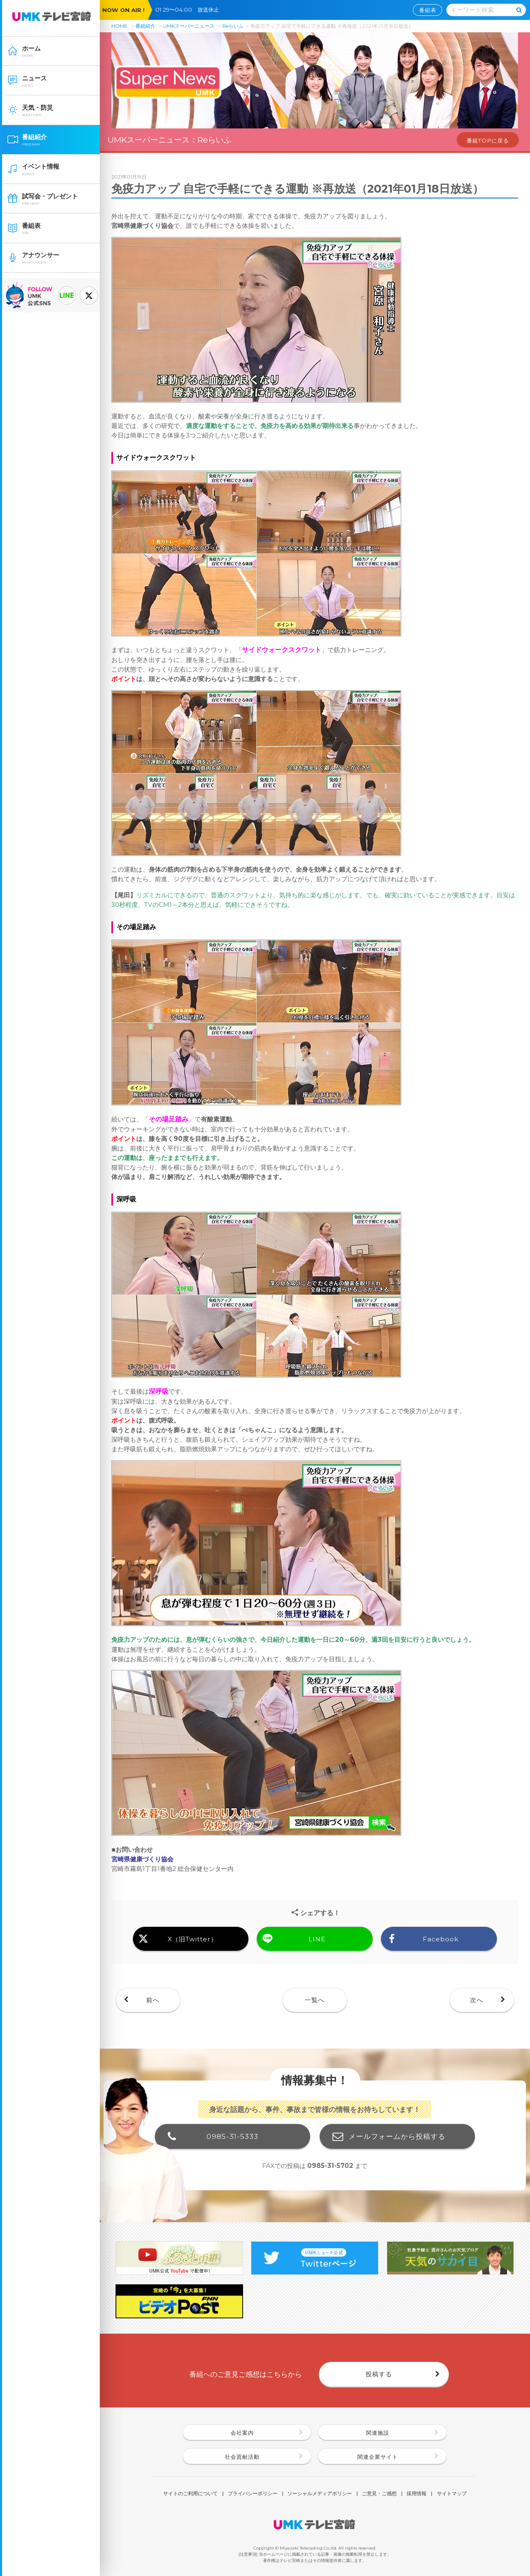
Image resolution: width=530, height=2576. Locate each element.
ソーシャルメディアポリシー (319, 2493)
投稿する (379, 2374)
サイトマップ (452, 2493)
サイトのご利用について (190, 2493)
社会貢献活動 (242, 2456)
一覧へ (315, 2000)
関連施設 (377, 2432)
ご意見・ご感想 (379, 2493)
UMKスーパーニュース (188, 26)
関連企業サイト (377, 2456)
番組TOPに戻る (488, 140)
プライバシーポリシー (252, 2493)
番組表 (427, 10)
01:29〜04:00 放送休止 (189, 9)
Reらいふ (232, 26)
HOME (119, 26)
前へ (152, 2000)
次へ (476, 2000)
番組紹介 (145, 26)
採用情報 (416, 2493)
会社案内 (242, 2432)
